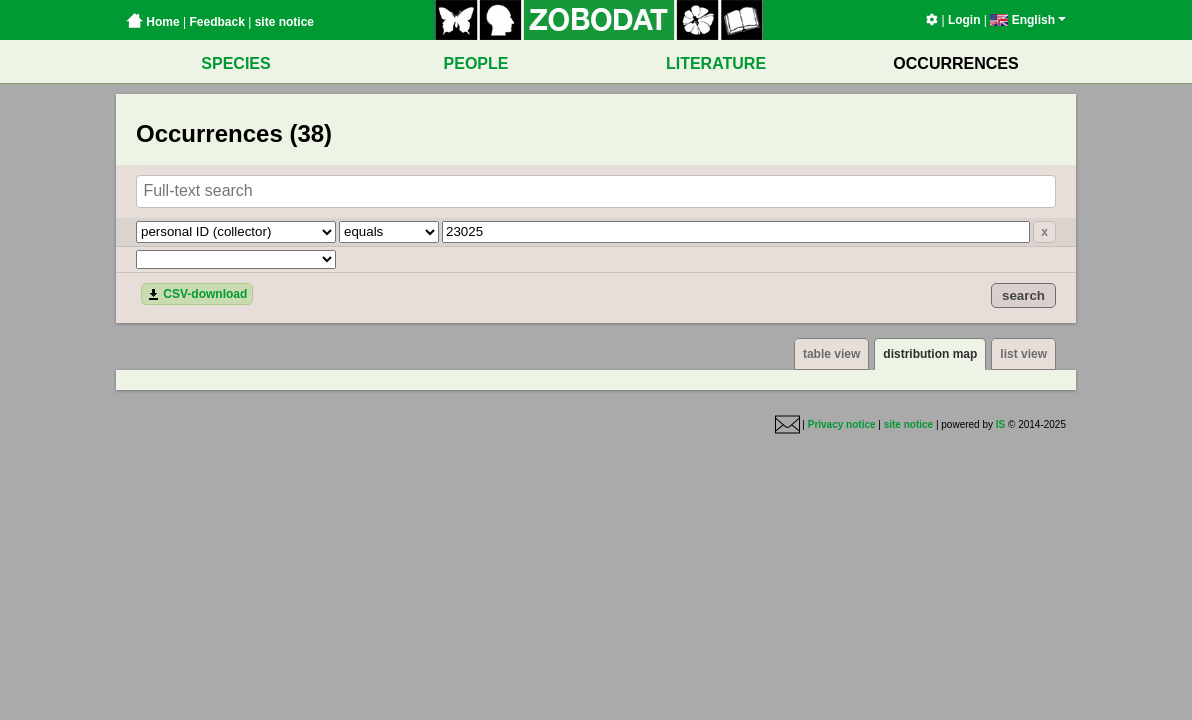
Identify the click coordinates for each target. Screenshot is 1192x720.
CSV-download (197, 294)
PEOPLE (476, 63)
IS (1000, 424)
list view (1023, 354)
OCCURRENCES (955, 63)
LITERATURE (716, 63)
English (1028, 20)
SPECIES (235, 63)
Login (964, 20)
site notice (284, 22)
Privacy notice (842, 424)
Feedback (216, 22)
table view (831, 354)
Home (153, 22)
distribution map (930, 354)
